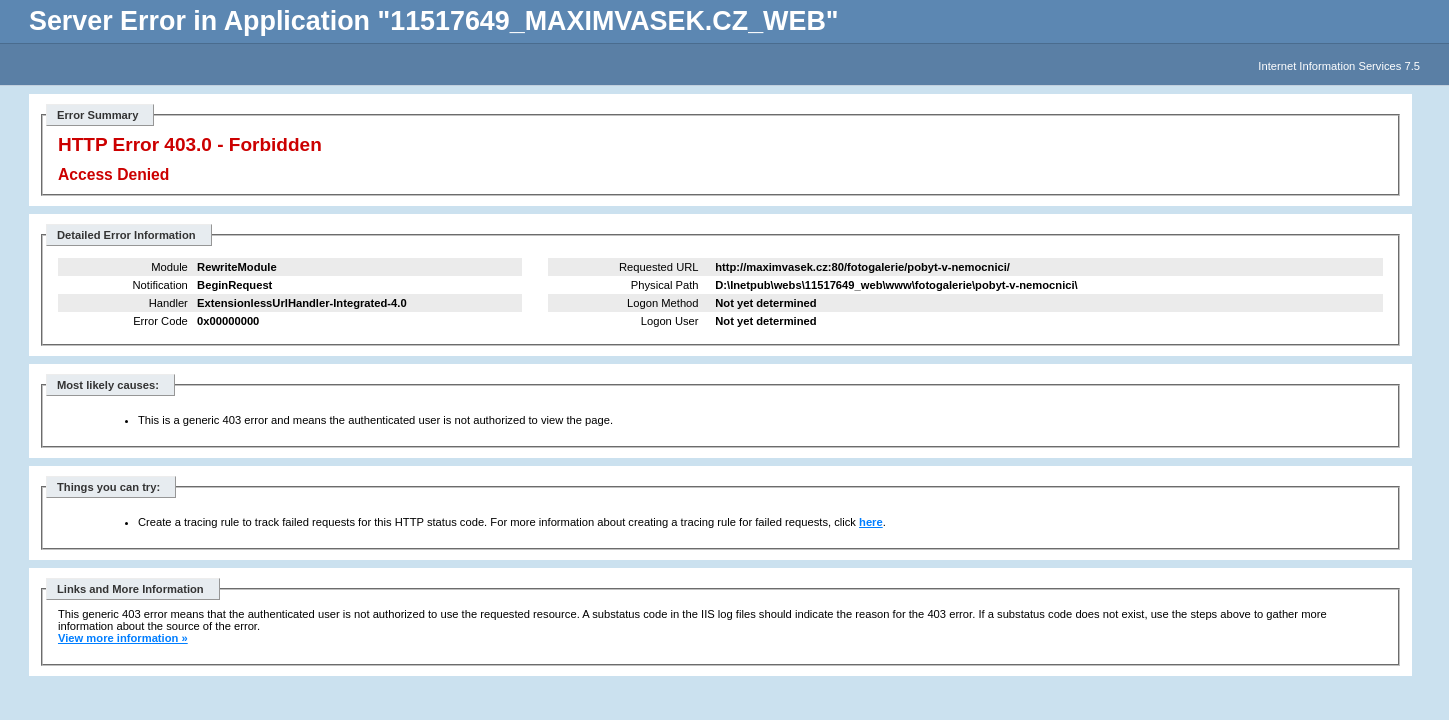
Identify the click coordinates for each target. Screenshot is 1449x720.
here (871, 522)
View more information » (123, 638)
